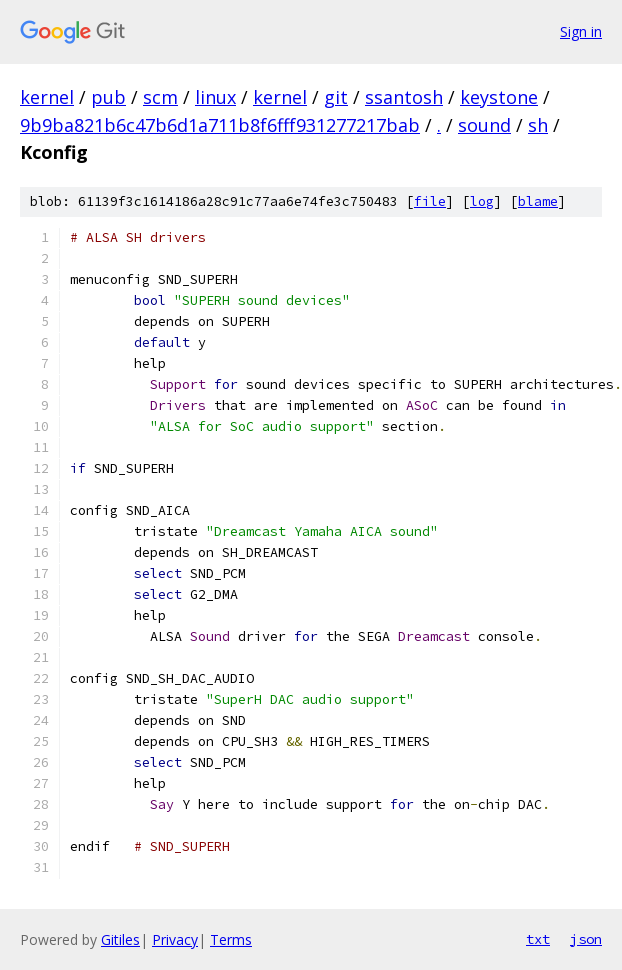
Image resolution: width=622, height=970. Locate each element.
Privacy (175, 939)
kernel (47, 97)
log (482, 201)
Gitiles (120, 939)
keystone (499, 97)
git (336, 97)
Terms (231, 939)
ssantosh (404, 97)
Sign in (581, 31)
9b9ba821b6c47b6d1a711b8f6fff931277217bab (220, 125)
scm (160, 97)
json (586, 939)
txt (538, 939)
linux (215, 97)
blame (538, 201)
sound (484, 125)
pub (108, 97)
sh (538, 125)
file (430, 201)
